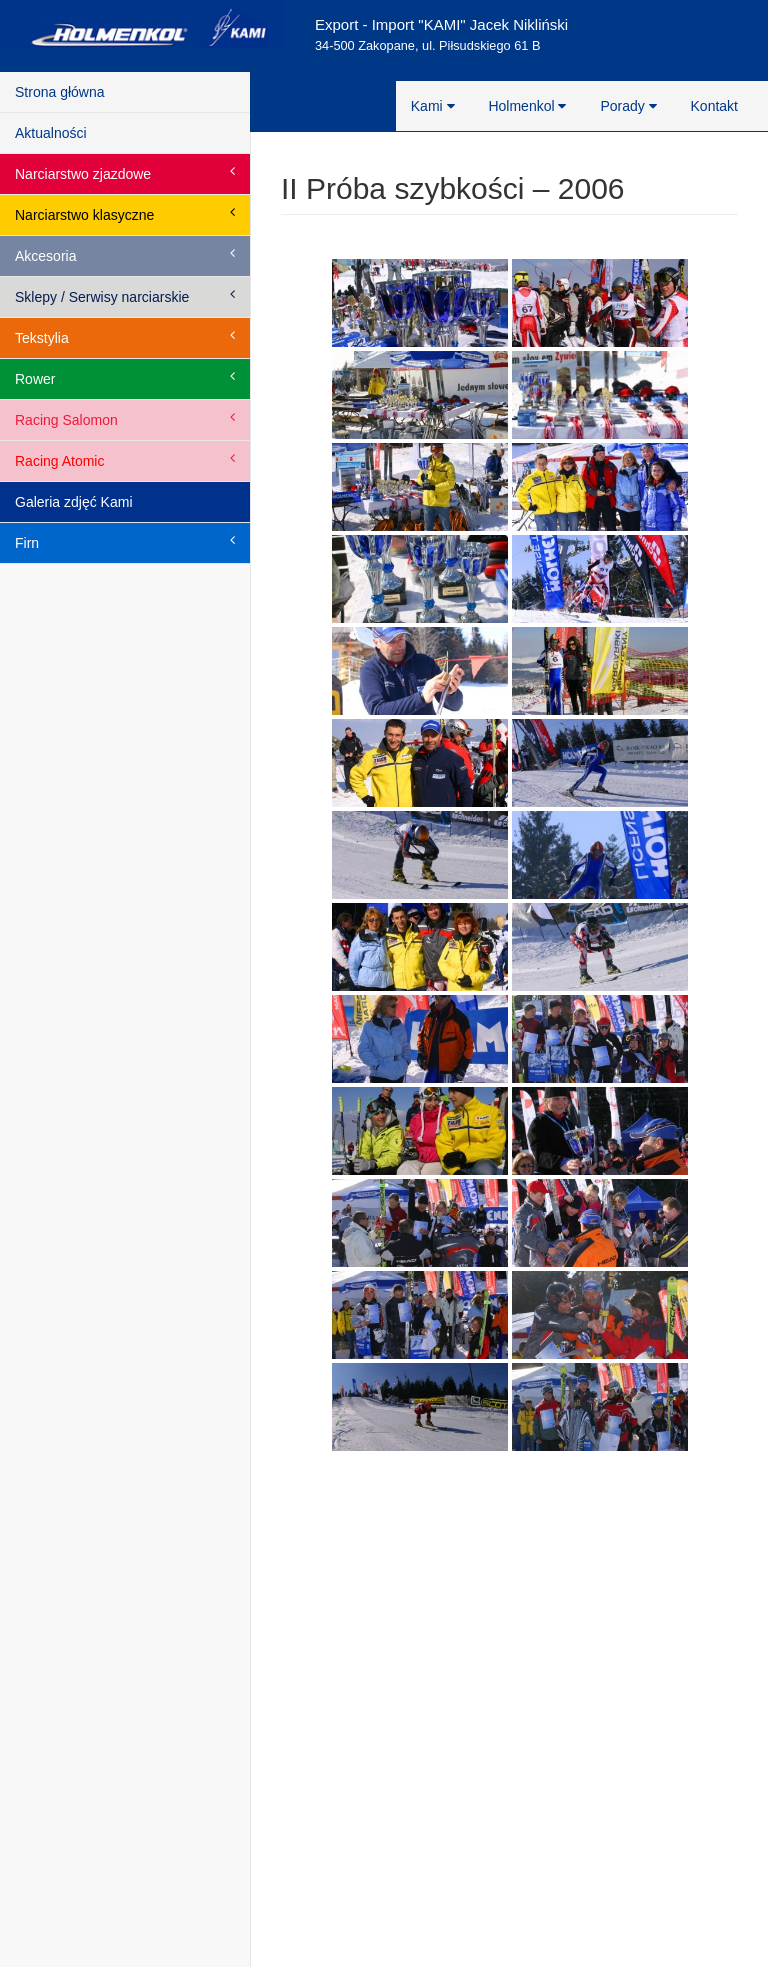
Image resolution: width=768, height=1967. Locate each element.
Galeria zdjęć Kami (74, 502)
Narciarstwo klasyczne (125, 214)
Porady (628, 106)
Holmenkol (527, 106)
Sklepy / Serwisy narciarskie (125, 296)
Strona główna (60, 92)
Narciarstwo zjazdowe (125, 173)
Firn (125, 542)
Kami (433, 106)
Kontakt (714, 106)
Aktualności (51, 133)
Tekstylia (125, 337)
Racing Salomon (125, 419)
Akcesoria (125, 255)
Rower (125, 378)
